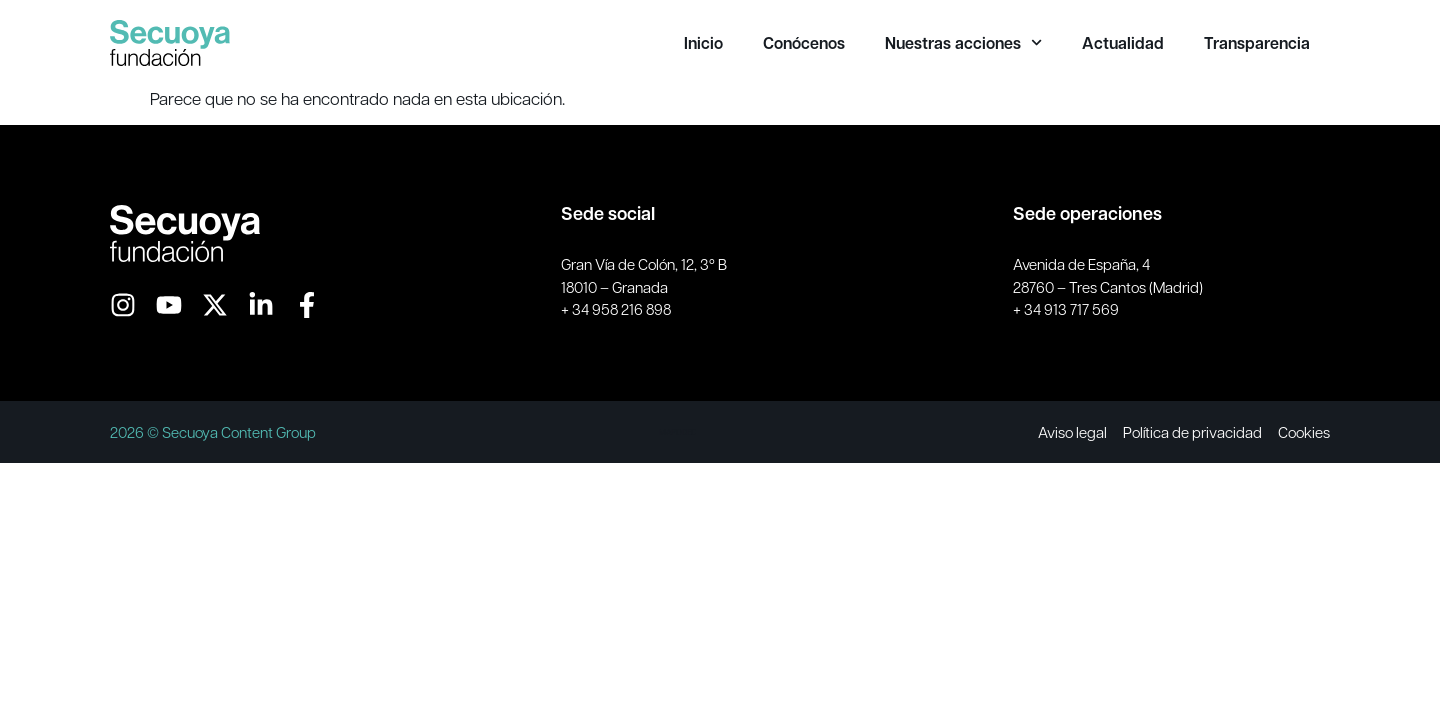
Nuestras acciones (963, 43)
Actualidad (1123, 43)
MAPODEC (677, 431)
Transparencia (1257, 43)
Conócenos (804, 43)
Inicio (703, 43)
